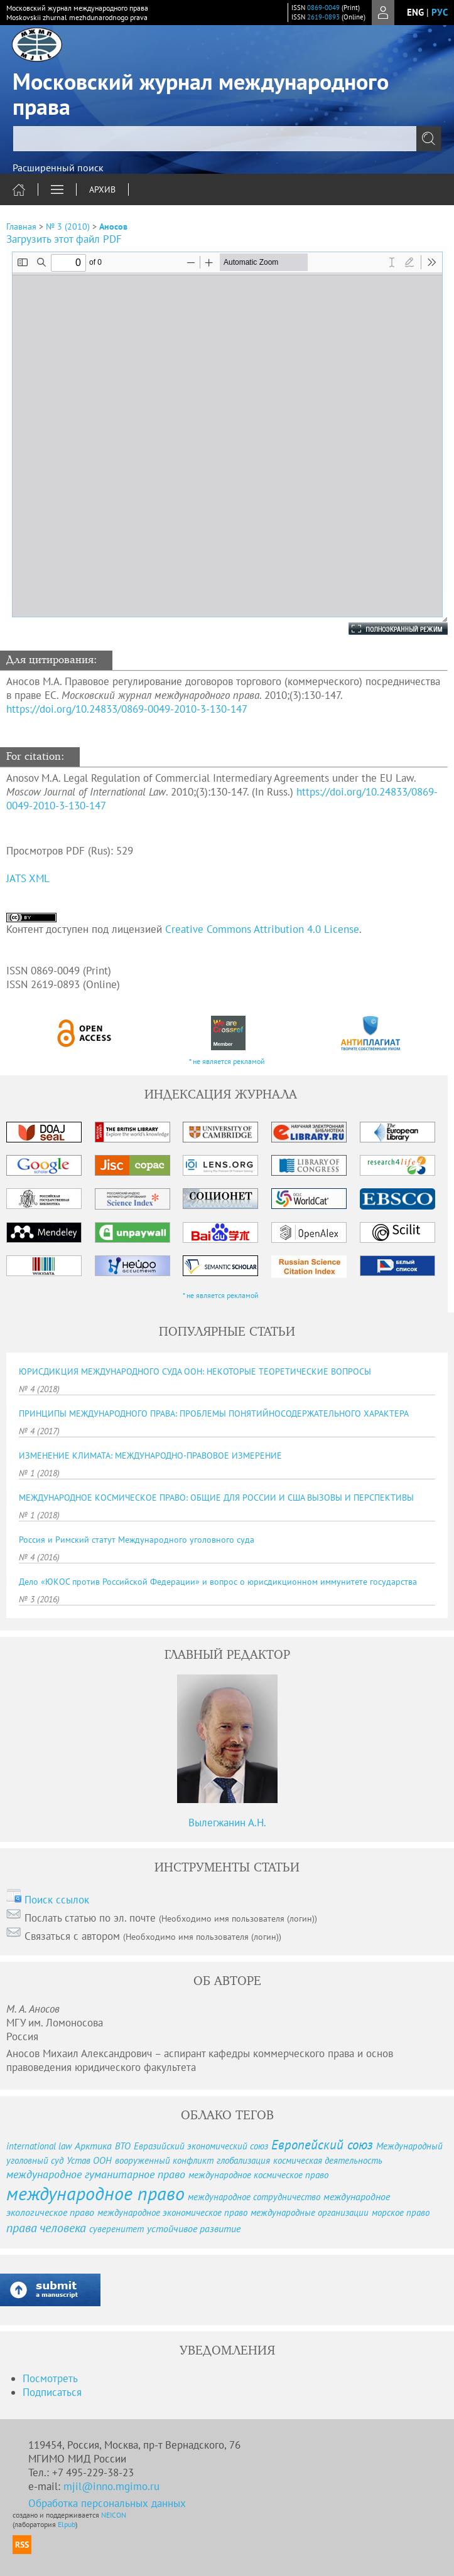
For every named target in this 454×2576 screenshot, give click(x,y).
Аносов (113, 226)
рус (439, 12)
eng (415, 12)
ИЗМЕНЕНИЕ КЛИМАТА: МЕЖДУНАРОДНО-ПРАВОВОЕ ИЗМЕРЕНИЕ (150, 1455)
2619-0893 (323, 17)
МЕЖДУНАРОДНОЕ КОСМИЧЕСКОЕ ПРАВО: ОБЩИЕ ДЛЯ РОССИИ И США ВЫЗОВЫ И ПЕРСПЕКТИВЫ (216, 1497)
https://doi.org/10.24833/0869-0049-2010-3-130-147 (126, 709)
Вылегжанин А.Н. (227, 1822)
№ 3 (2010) (68, 226)
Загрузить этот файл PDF (64, 239)
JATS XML (28, 878)
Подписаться (52, 2392)
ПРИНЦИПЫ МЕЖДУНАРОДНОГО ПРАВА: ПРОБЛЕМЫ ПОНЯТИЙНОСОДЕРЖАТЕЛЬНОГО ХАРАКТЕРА (214, 1413)
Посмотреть (50, 2378)
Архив (102, 189)
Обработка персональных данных (107, 2503)
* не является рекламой (227, 1061)
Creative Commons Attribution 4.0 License (262, 929)
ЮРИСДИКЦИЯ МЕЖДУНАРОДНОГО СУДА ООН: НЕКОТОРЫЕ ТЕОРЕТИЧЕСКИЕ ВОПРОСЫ (195, 1371)
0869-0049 (323, 7)
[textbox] (227, 138)
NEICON (113, 2515)
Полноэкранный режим (386, 628)
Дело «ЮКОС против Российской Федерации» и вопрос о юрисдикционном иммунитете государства (218, 1581)
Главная (21, 226)
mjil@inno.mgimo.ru (111, 2486)
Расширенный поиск (58, 167)
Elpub (66, 2524)
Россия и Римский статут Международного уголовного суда (136, 1539)
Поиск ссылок (56, 1900)
